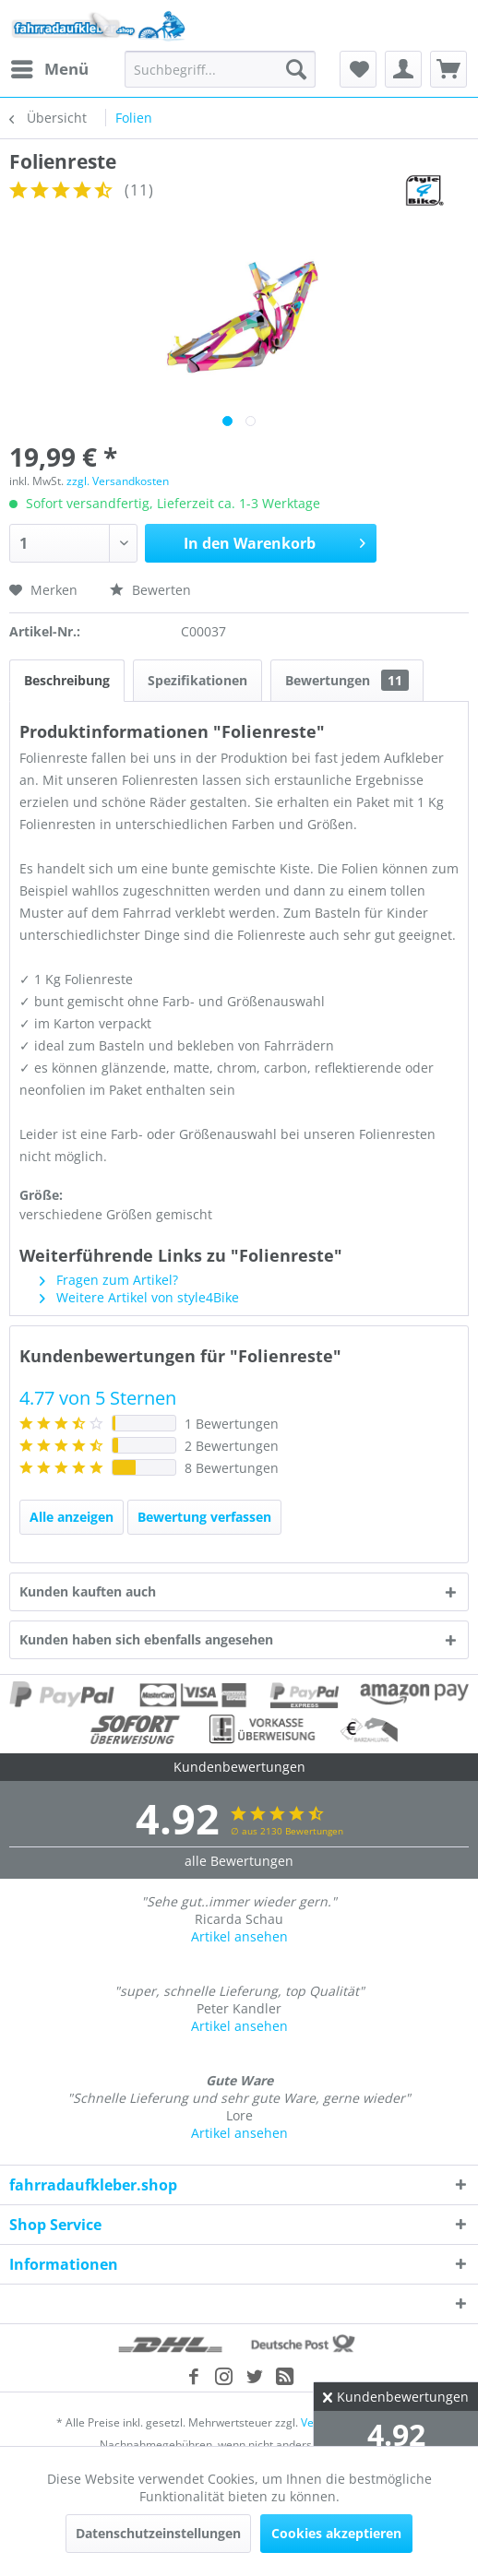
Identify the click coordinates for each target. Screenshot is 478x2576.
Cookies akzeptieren (336, 2533)
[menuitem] (49, 69)
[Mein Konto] (403, 69)
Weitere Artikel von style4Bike (139, 1297)
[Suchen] (296, 69)
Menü (50, 66)
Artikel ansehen (239, 1936)
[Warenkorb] (448, 69)
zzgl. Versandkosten (117, 481)
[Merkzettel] (358, 69)
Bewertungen (347, 680)
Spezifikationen (197, 680)
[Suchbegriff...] (220, 69)
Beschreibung (67, 680)
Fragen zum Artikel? (109, 1279)
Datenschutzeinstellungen (158, 2533)
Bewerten (150, 590)
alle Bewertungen (239, 1861)
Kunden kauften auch (87, 1591)
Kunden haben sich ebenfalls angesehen (146, 1639)
